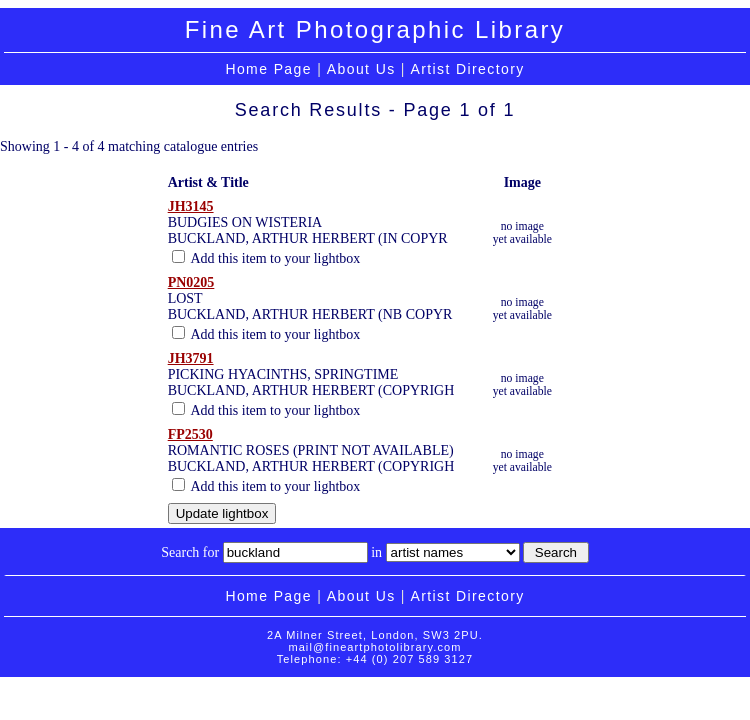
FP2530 (190, 434)
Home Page (268, 69)
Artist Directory (467, 69)
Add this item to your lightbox (266, 258)
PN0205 (191, 282)
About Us (361, 69)
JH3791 (191, 358)
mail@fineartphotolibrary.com (374, 647)
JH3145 (191, 206)
